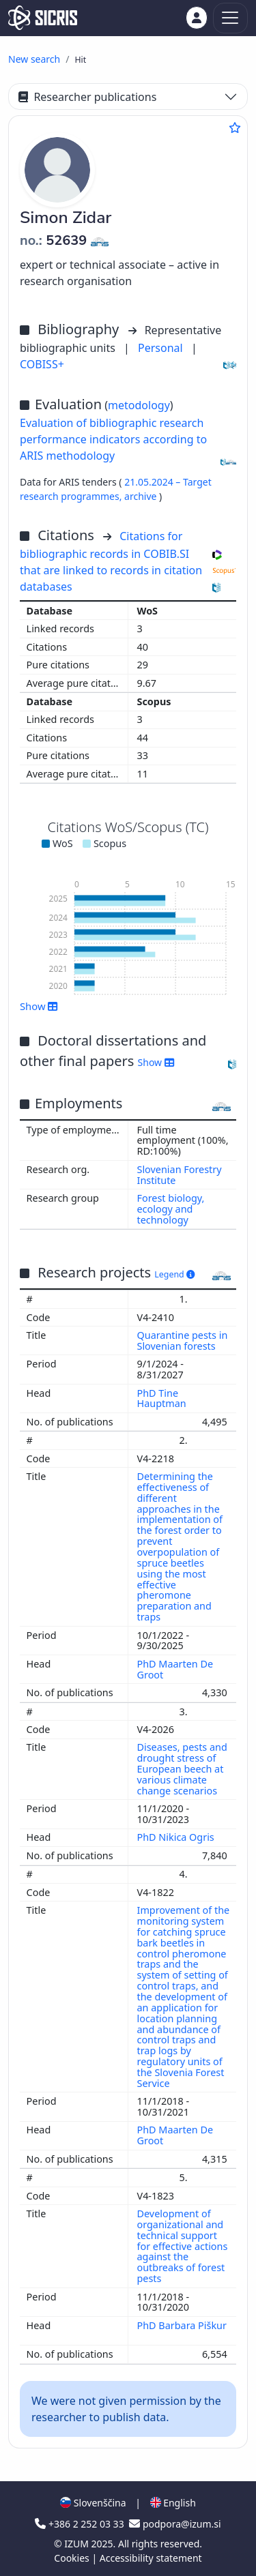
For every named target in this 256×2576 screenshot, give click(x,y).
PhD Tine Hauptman (163, 1398)
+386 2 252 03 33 (80, 2523)
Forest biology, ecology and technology (171, 1208)
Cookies (72, 2557)
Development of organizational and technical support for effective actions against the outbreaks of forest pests (182, 2246)
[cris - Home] (42, 17)
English (173, 2502)
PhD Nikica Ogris (177, 1837)
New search (34, 59)
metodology (139, 405)
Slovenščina (93, 2502)
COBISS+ (42, 364)
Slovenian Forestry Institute (179, 1175)
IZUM (77, 2543)
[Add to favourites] (235, 127)
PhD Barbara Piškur (182, 2325)
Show (39, 1006)
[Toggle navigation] (230, 18)
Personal (162, 347)
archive (141, 496)
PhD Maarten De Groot (175, 1669)
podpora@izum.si (175, 2523)
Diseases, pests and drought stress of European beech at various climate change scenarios (182, 1768)
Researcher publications (87, 96)
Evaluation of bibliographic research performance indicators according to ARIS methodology (113, 439)
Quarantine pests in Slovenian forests (182, 1340)
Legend (174, 1274)
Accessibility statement (151, 2557)
